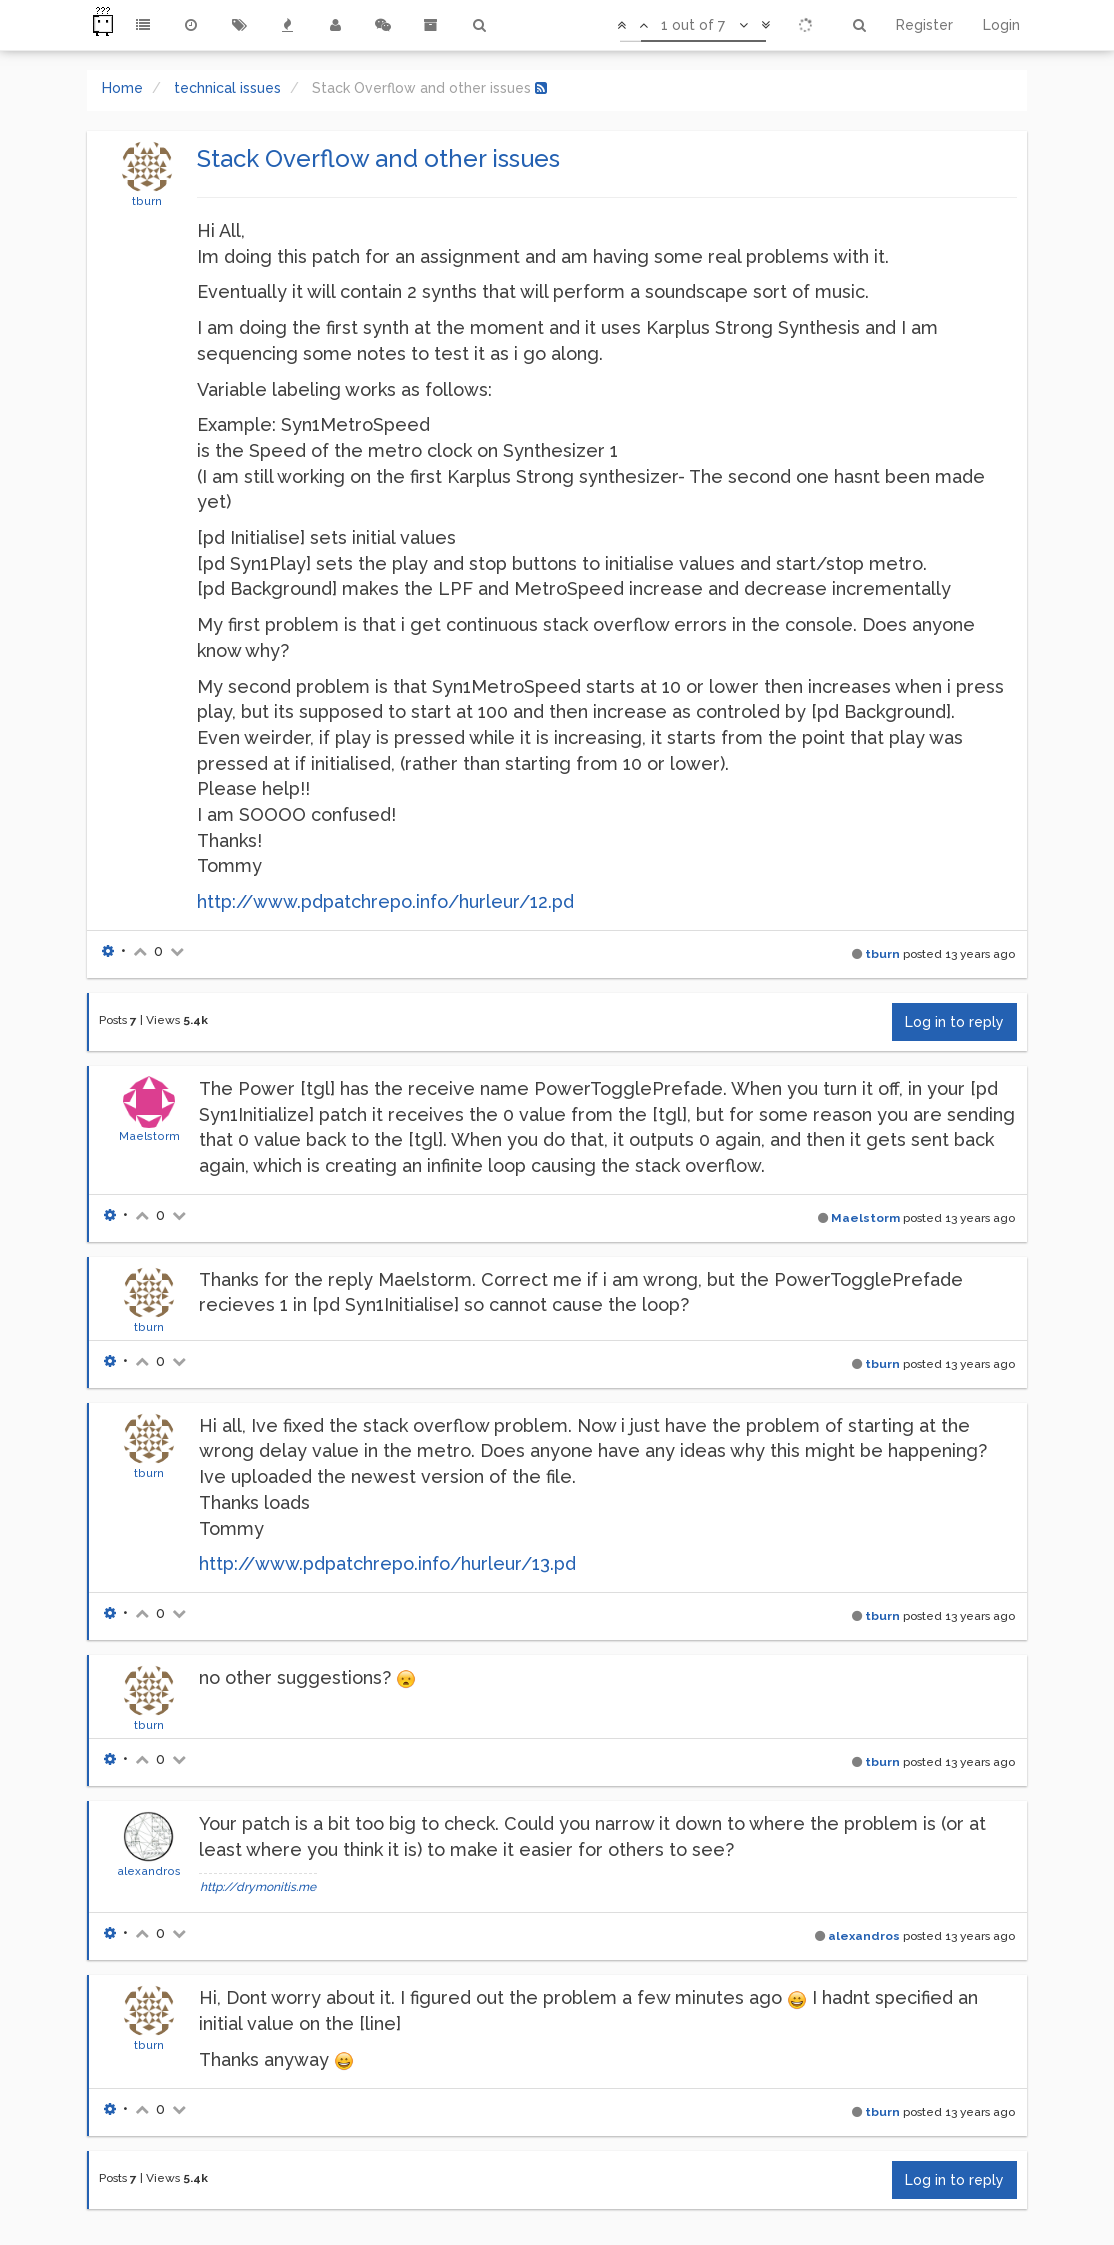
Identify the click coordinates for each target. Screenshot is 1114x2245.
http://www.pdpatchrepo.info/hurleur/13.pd (387, 1563)
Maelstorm (149, 1136)
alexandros (149, 1871)
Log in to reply (954, 1022)
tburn (147, 201)
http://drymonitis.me (258, 1887)
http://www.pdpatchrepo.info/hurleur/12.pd (385, 901)
